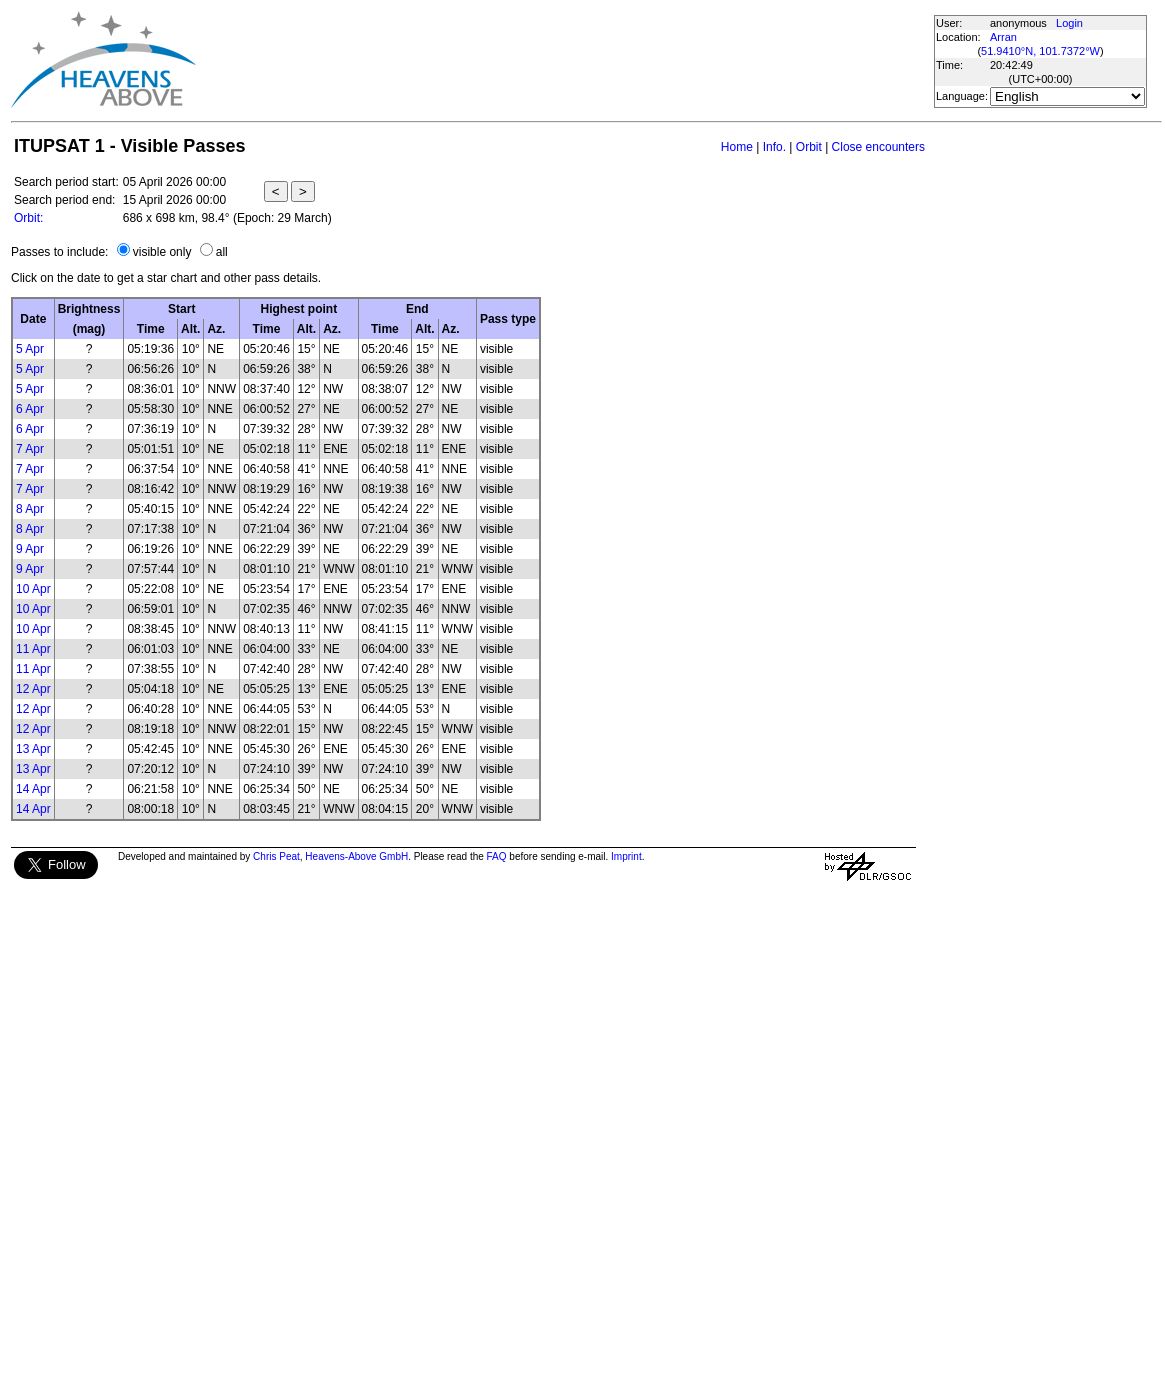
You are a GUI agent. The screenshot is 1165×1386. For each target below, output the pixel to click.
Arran (1003, 37)
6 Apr (30, 409)
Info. (774, 147)
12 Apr (33, 689)
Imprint (626, 856)
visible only (162, 252)
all (222, 252)
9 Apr (30, 549)
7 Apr (30, 449)
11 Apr (33, 649)
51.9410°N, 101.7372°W (1040, 51)
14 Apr (33, 789)
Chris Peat (276, 856)
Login (1069, 23)
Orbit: (28, 218)
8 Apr (30, 509)
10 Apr (33, 589)
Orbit (809, 147)
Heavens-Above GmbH (356, 856)
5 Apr (30, 349)
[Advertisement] (564, 60)
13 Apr (33, 749)
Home (737, 147)
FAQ (497, 856)
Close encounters (878, 147)
